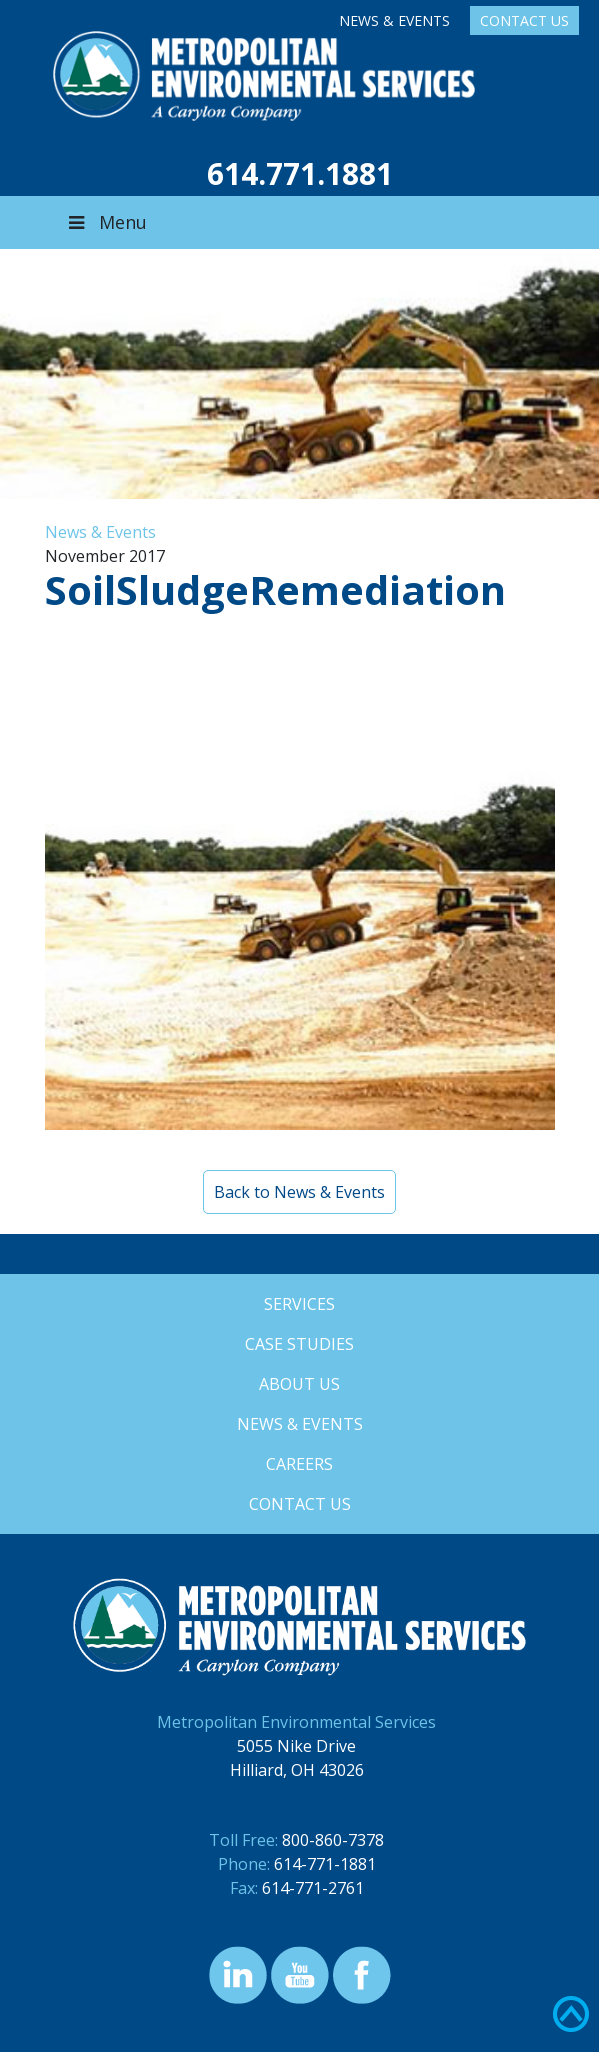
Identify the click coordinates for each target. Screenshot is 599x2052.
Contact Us (524, 20)
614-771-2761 (313, 1888)
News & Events (394, 20)
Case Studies (299, 1344)
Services (299, 1304)
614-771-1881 (325, 1864)
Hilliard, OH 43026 (297, 1770)
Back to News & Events (299, 1192)
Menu (106, 222)
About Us (299, 1384)
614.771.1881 (300, 173)
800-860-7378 (333, 1840)
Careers (299, 1464)
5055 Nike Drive (296, 1746)
